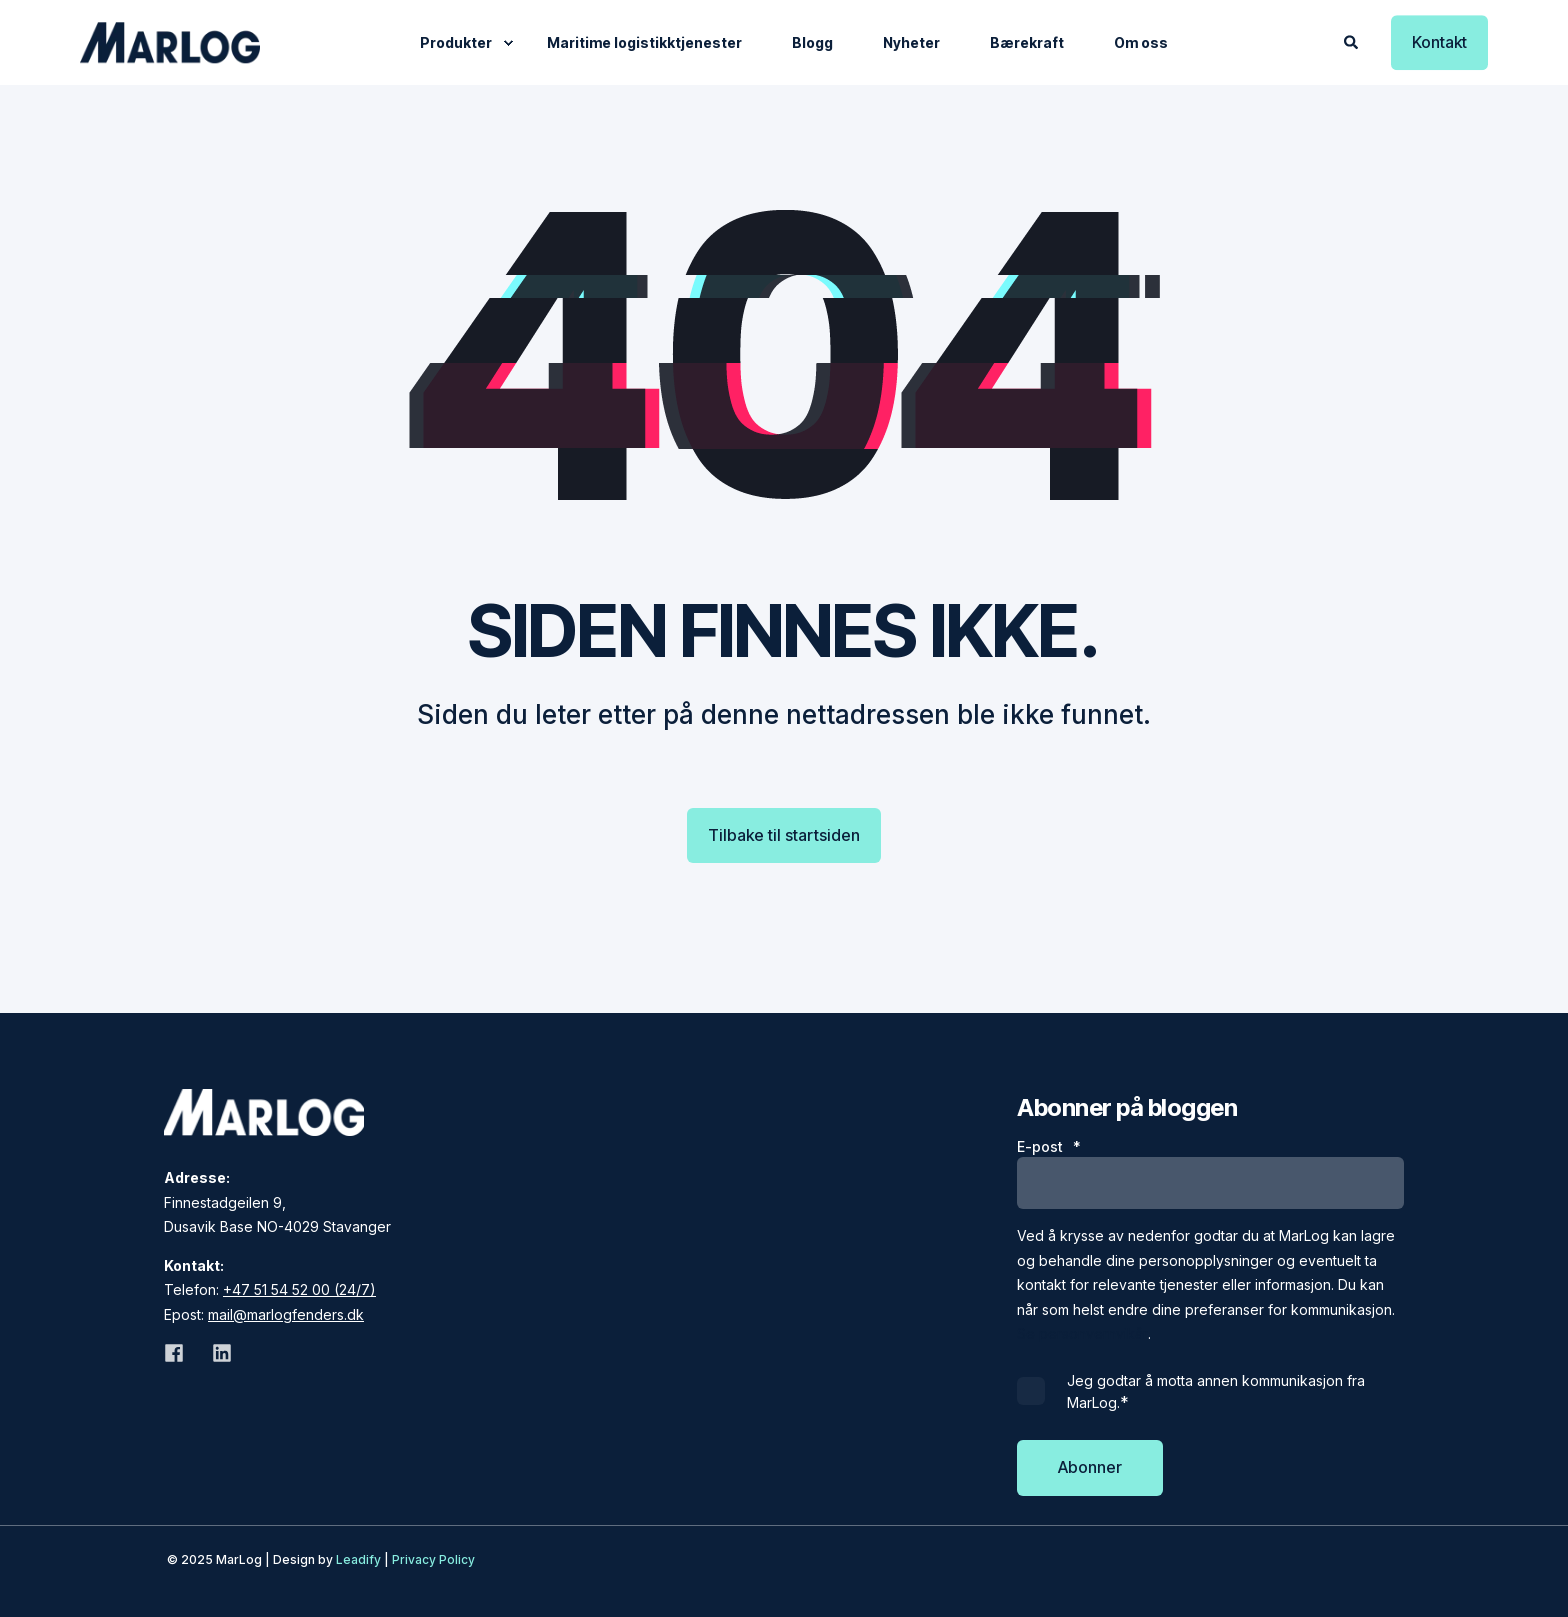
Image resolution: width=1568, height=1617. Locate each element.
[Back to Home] (170, 42)
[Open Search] (1352, 40)
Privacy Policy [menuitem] (433, 1559)
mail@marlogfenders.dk (286, 1314)
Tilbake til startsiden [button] (784, 835)
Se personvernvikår (1082, 1333)
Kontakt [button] (1439, 42)
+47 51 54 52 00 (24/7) (299, 1289)
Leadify (358, 1559)
